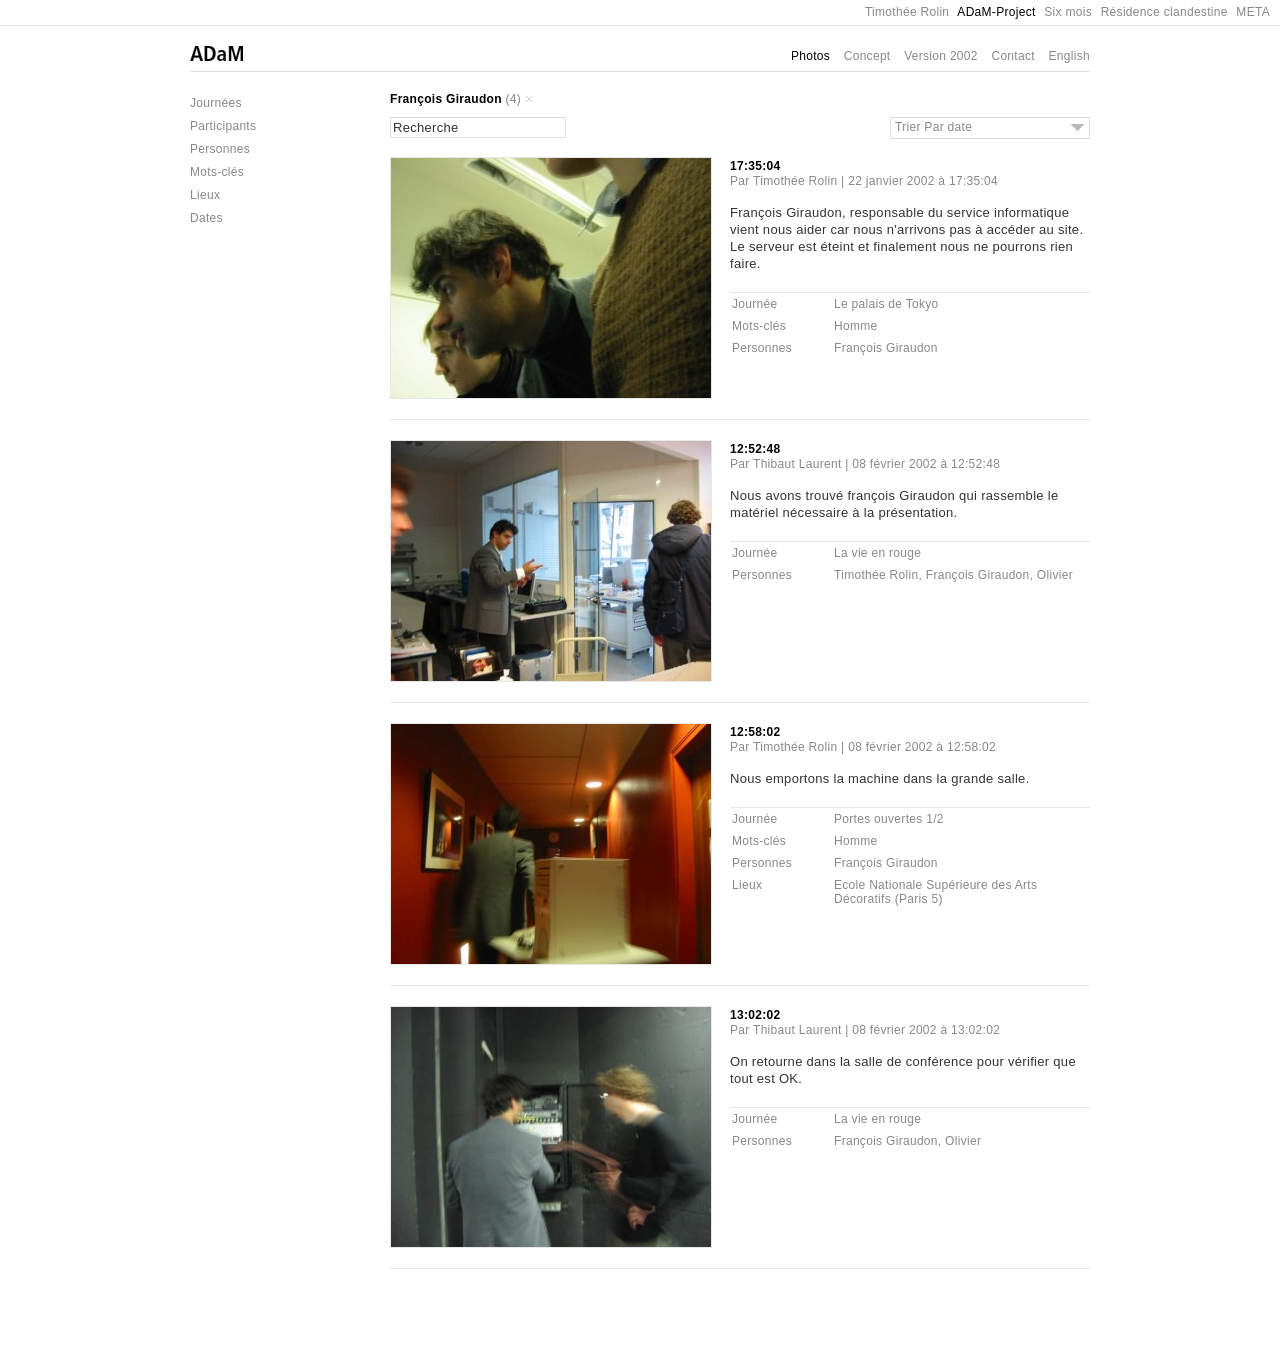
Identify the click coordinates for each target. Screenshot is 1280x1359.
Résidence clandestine (1164, 12)
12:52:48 (755, 449)
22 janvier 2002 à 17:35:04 (923, 181)
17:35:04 (755, 166)
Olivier (1055, 575)
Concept (867, 56)
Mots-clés (217, 172)
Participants (223, 126)
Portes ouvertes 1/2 (889, 819)
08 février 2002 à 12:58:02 (922, 747)
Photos (810, 56)
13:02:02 (755, 1015)
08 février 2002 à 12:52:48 (926, 464)
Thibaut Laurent (797, 464)
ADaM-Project (996, 12)
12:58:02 (755, 732)
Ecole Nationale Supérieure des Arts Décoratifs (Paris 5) (935, 892)
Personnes (220, 149)
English (1069, 56)
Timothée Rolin (907, 12)
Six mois (1068, 12)
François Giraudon (446, 99)
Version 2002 (941, 56)
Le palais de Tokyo (886, 304)
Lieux (205, 195)
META (1253, 12)
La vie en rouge (877, 553)
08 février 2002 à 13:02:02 (926, 1030)
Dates (206, 218)
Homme (856, 326)
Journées (216, 103)
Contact (1012, 56)
